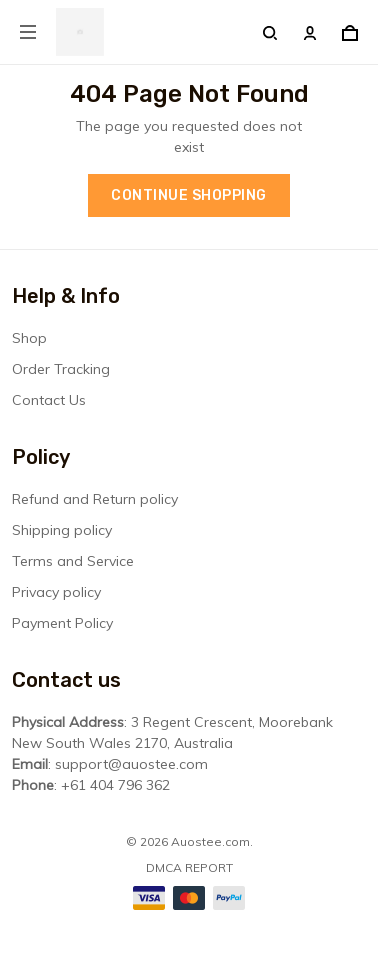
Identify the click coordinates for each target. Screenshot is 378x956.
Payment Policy (62, 623)
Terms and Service (73, 561)
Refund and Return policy (95, 499)
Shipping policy (62, 530)
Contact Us (49, 400)
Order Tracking (61, 369)
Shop (29, 338)
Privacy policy (56, 592)
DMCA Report (189, 867)
